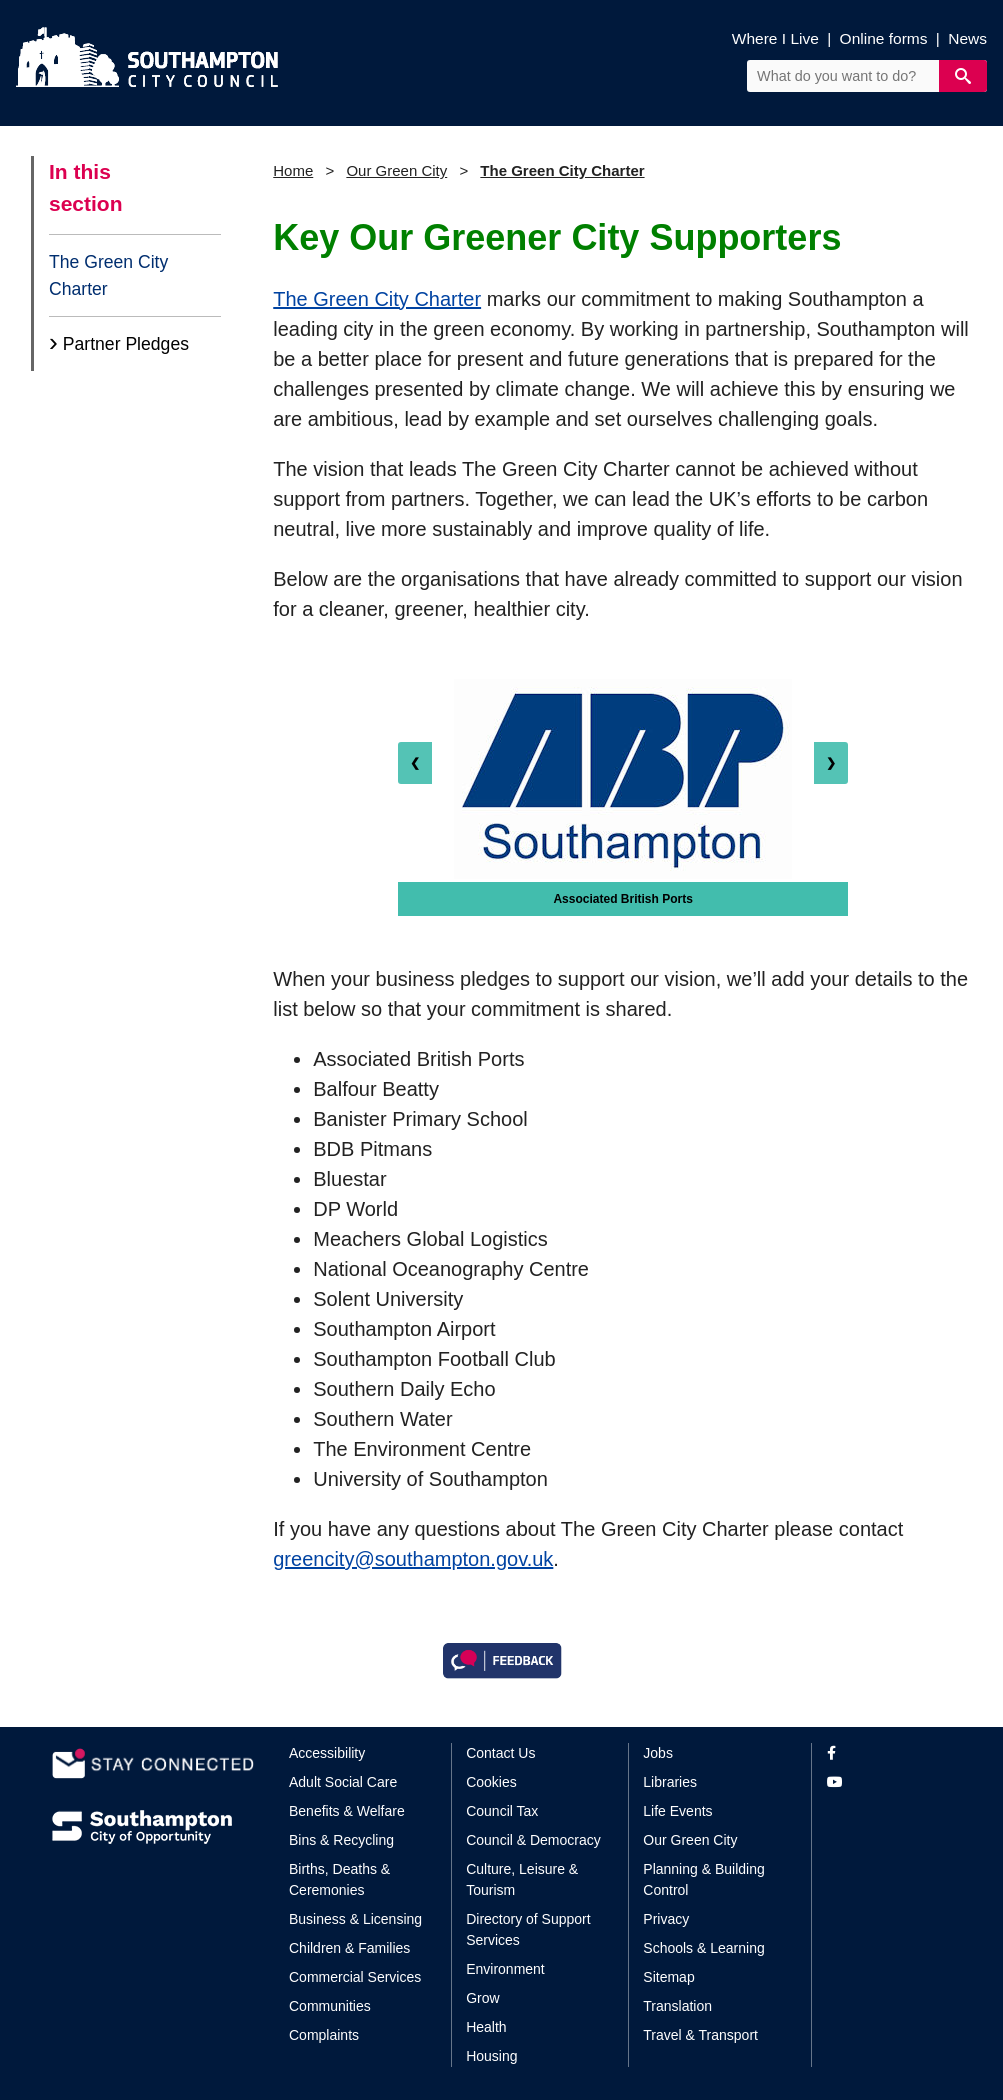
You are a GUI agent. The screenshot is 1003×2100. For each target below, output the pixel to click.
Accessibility (327, 1753)
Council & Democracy (533, 1840)
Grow (482, 1998)
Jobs (658, 1753)
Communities (330, 2006)
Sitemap (668, 1977)
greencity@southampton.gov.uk (413, 1559)
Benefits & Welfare (347, 1811)
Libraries (670, 1782)
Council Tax (502, 1811)
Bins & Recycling (341, 1840)
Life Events (677, 1811)
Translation (677, 2006)
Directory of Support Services (528, 1929)
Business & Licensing (355, 1919)
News (967, 38)
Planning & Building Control (703, 1879)
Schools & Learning (703, 1948)
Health (486, 2027)
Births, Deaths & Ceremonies (339, 1879)
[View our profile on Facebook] (889, 1753)
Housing (491, 2056)
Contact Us (500, 1753)
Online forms (884, 38)
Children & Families (349, 1948)
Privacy (666, 1919)
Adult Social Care (343, 1782)
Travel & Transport (700, 2035)
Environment (505, 1969)
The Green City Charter (108, 275)
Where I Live (775, 38)
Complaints (324, 2035)
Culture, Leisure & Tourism (522, 1879)
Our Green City (396, 170)
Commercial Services (355, 1977)
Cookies (491, 1782)
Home (293, 170)
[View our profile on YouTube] (889, 1782)
